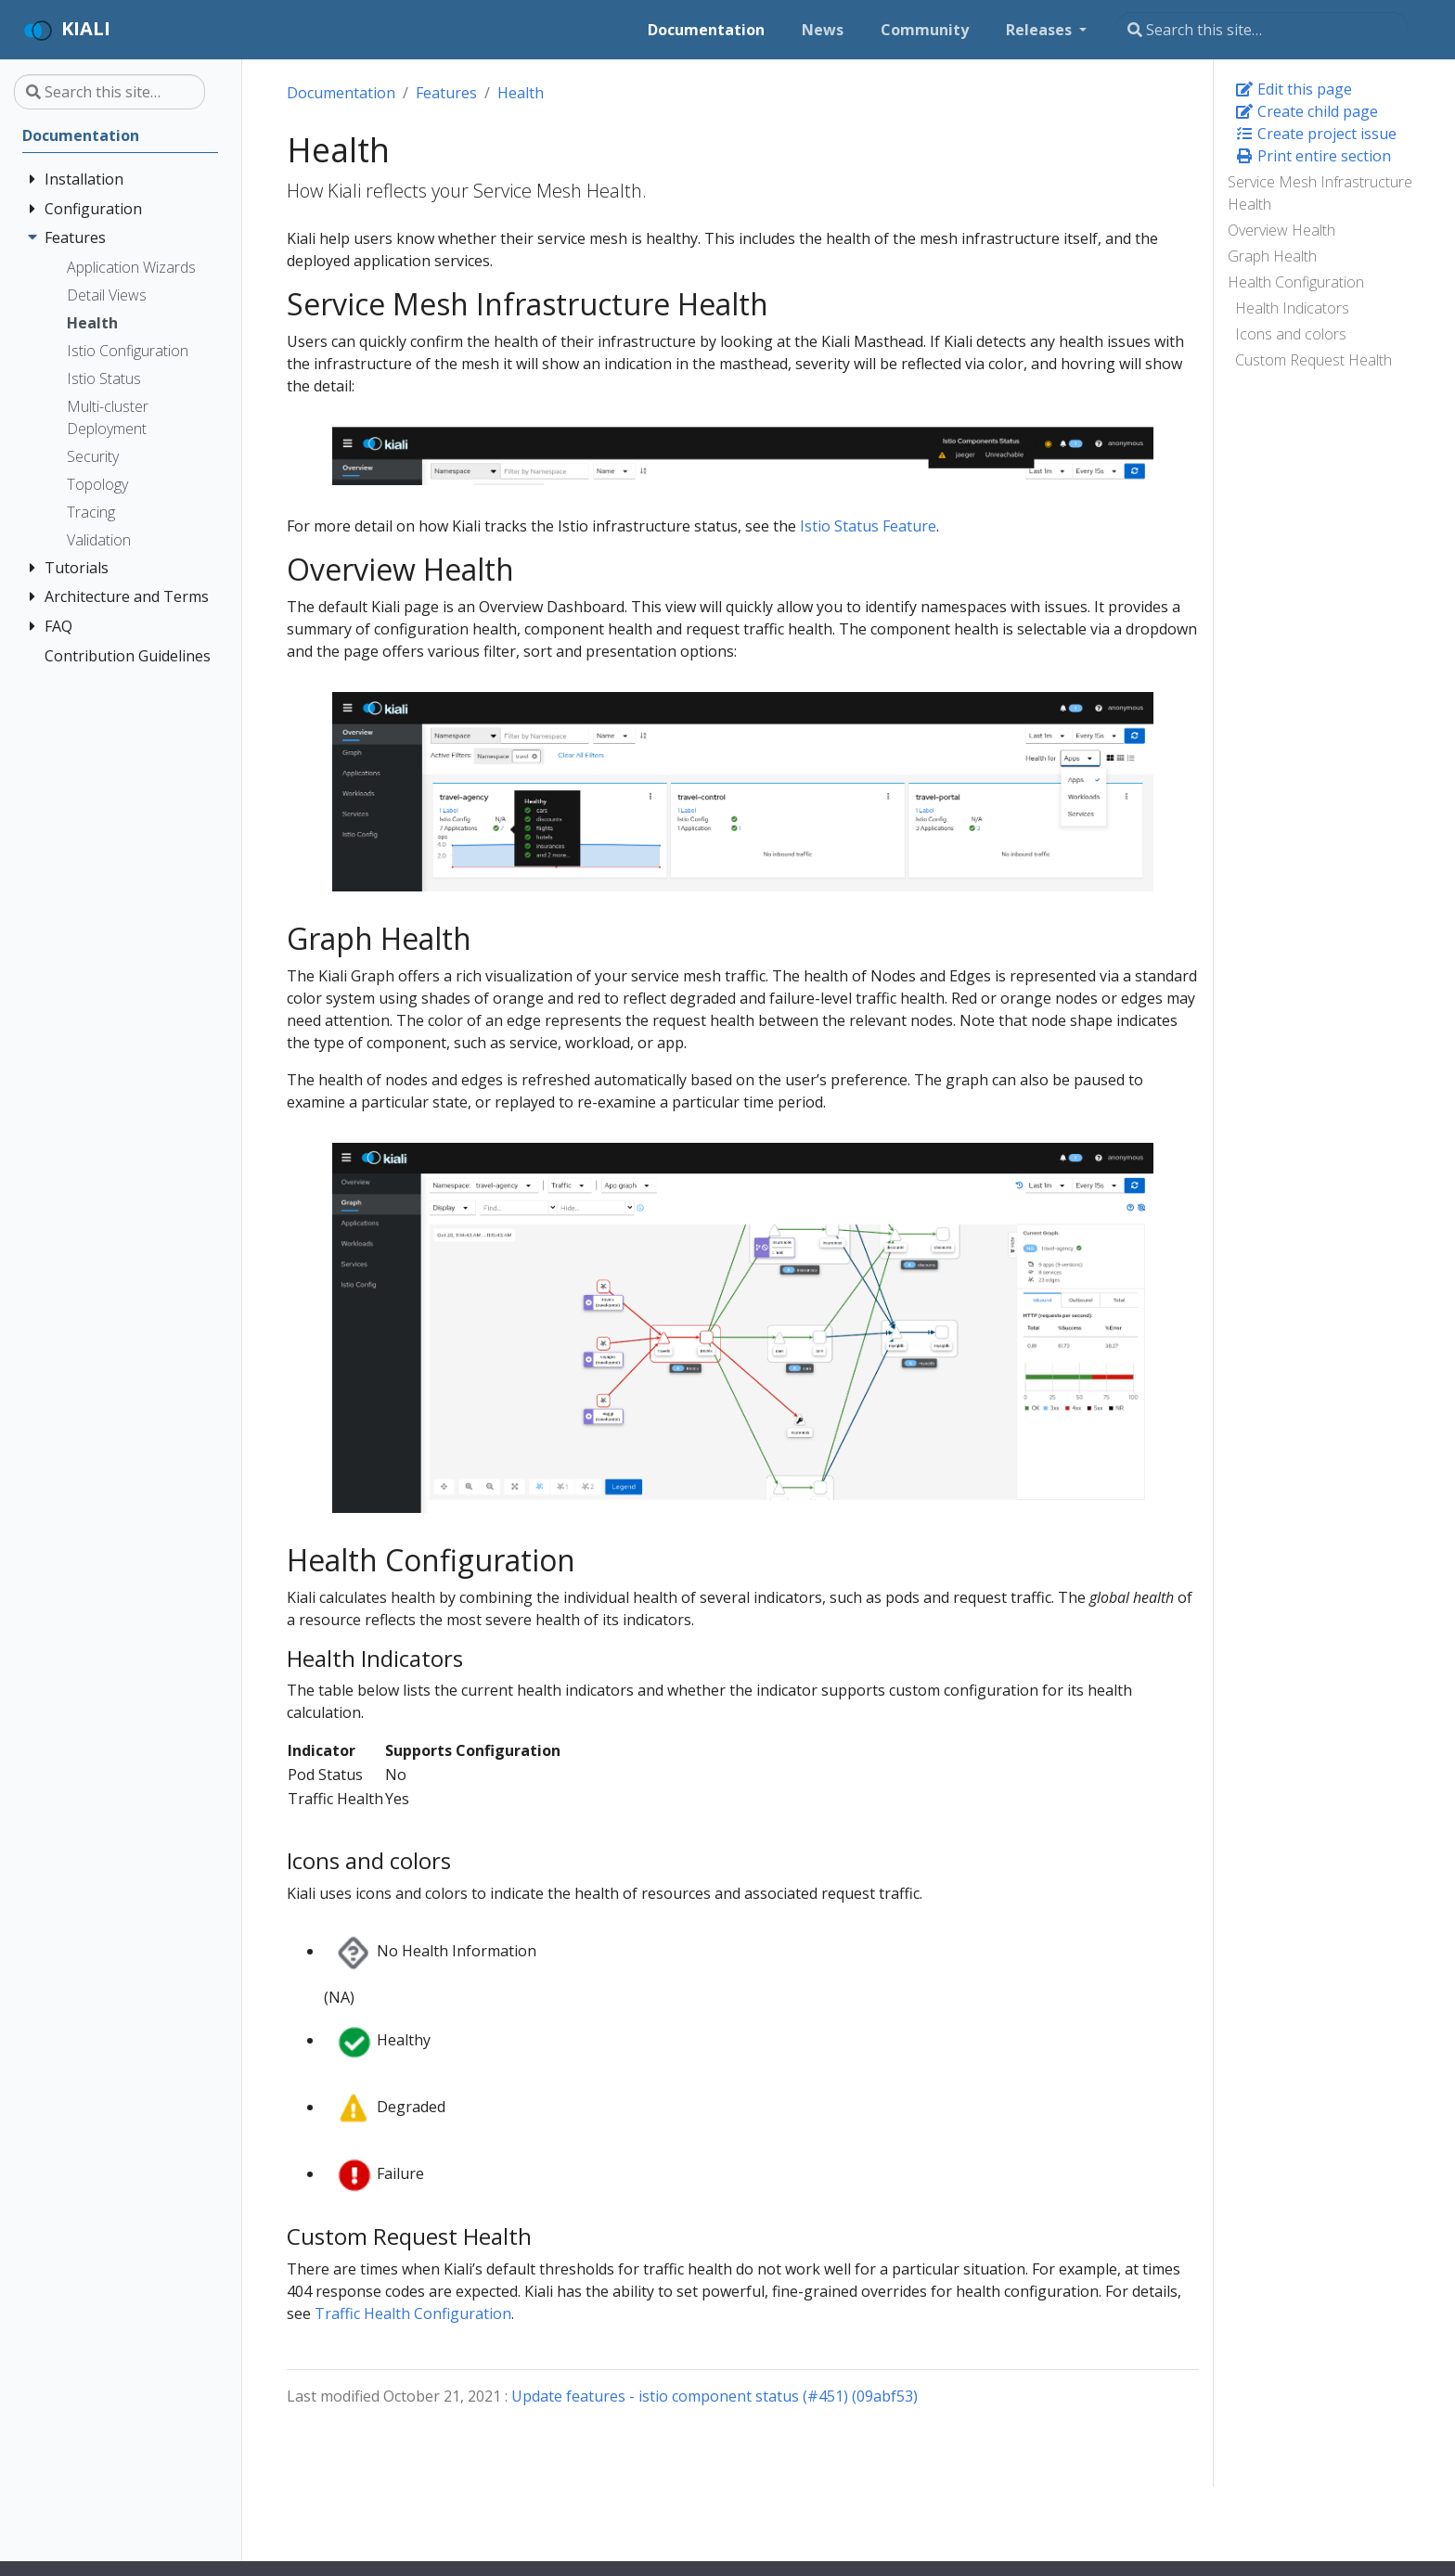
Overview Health (1281, 230)
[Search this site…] (1262, 29)
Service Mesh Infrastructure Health (1320, 193)
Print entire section (1313, 156)
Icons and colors (1290, 334)
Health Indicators (1292, 308)
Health (520, 93)
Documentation (341, 93)
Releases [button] (1040, 29)
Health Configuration (1296, 282)
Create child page (1306, 111)
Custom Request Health (1313, 360)
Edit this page (1293, 89)
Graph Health (1272, 256)
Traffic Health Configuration (413, 2313)
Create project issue (1316, 133)
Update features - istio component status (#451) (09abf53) (714, 2396)
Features (446, 93)
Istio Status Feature (868, 526)
